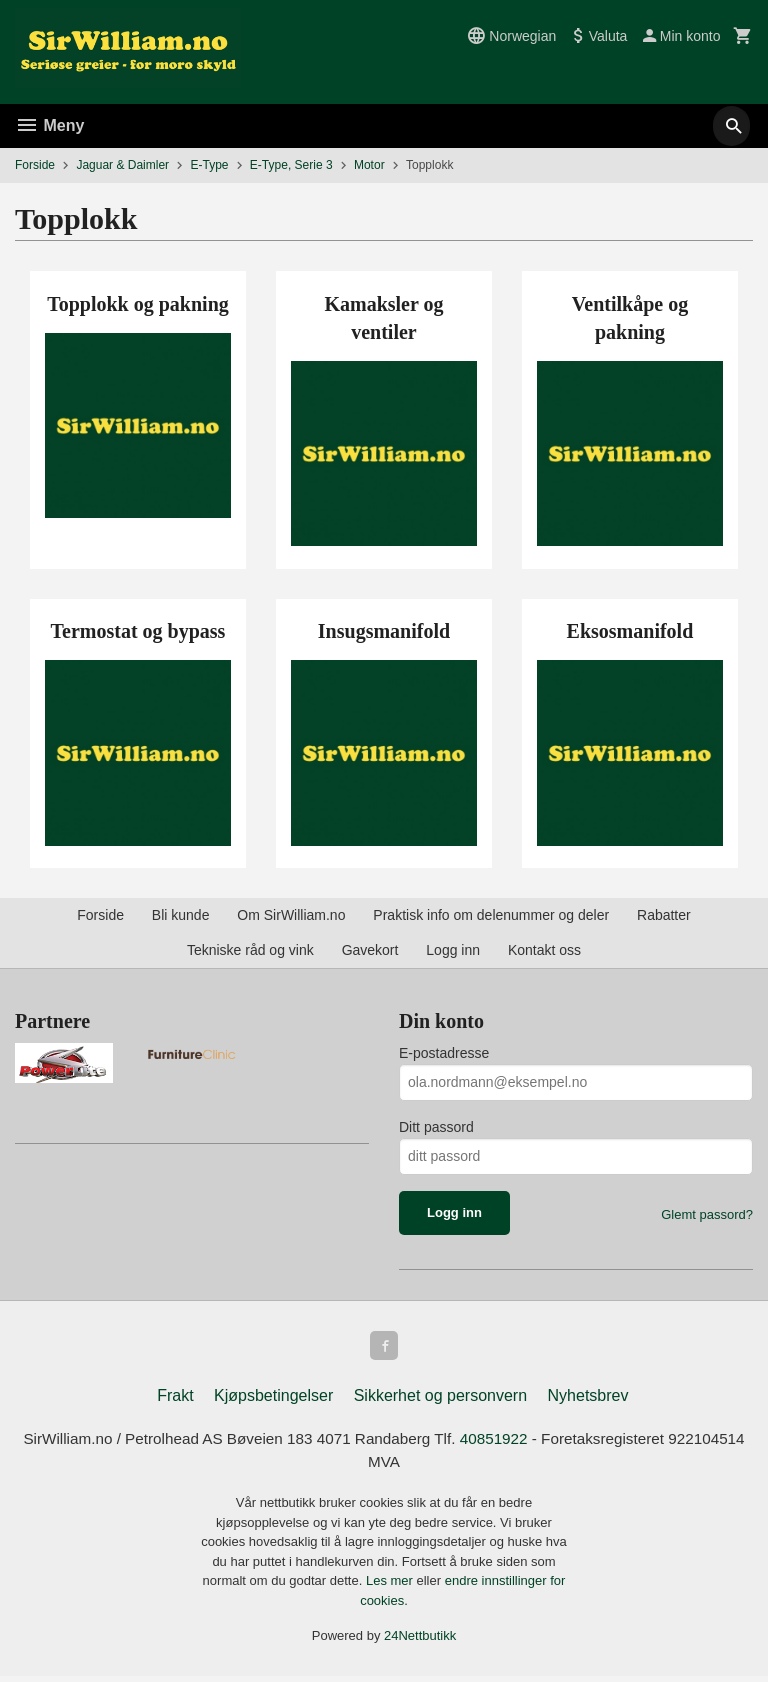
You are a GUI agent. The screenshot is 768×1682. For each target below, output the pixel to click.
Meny (49, 125)
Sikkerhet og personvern (440, 1398)
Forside (35, 165)
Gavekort (370, 950)
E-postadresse (444, 1053)
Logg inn (453, 950)
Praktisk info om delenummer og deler (491, 915)
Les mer (391, 1586)
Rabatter (664, 915)
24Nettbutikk (420, 1641)
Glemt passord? (707, 1214)
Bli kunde (181, 915)
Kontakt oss (544, 950)
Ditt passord (436, 1127)
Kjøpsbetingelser (273, 1398)
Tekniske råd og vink (250, 950)
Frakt (175, 1398)
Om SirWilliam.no (291, 915)
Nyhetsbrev (588, 1398)
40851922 (541, 1442)
